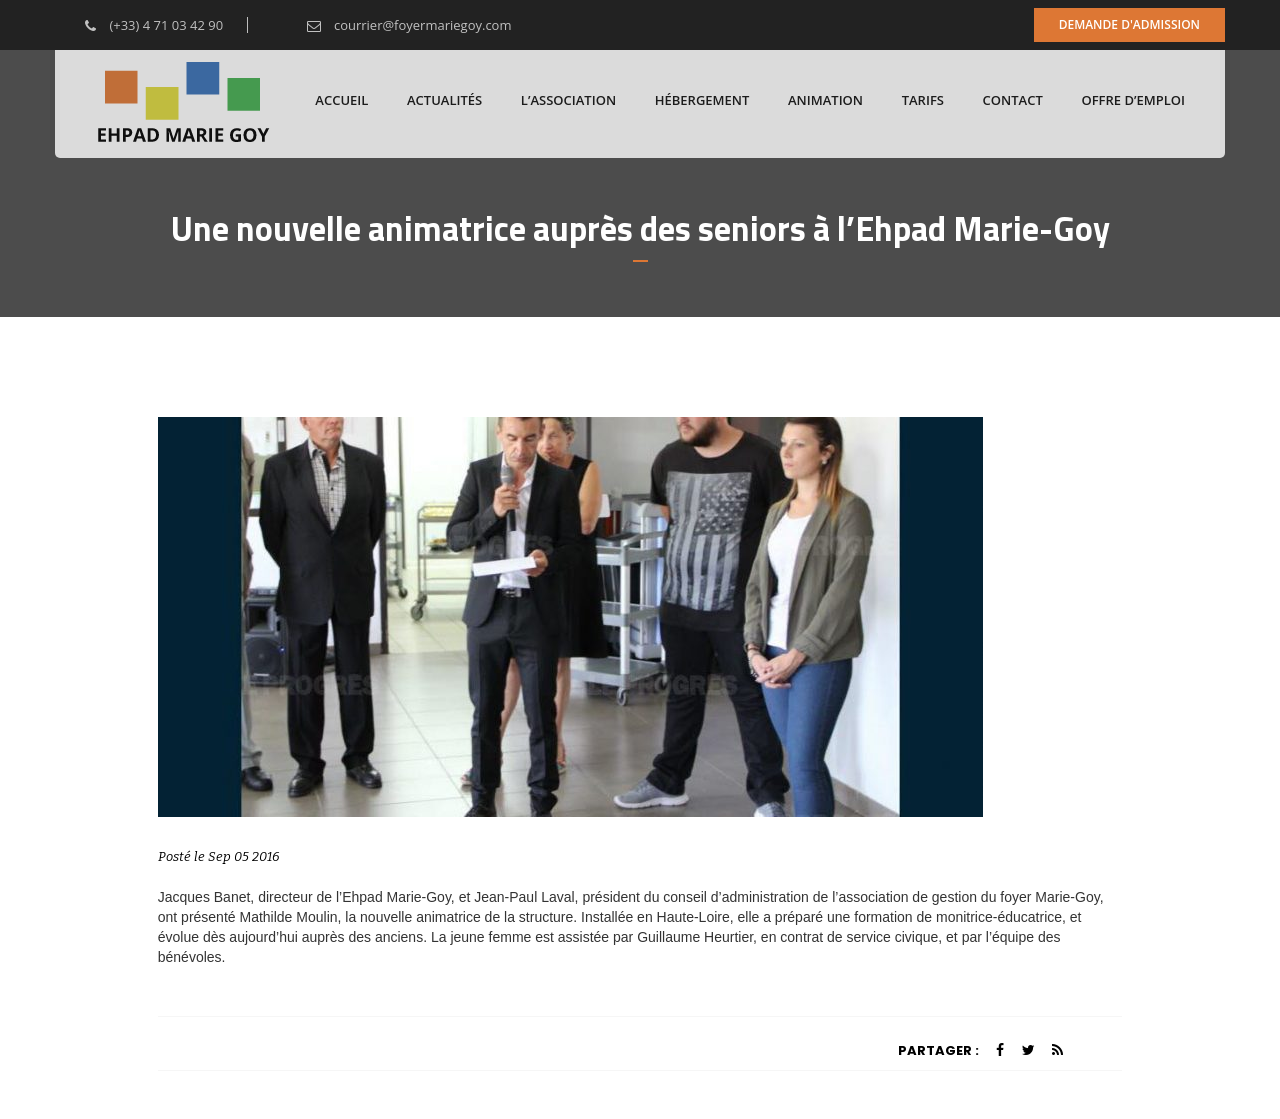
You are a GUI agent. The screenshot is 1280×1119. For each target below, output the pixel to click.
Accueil (341, 100)
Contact (1013, 100)
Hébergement (702, 100)
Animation (825, 100)
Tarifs (923, 100)
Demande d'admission (1129, 24)
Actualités (444, 100)
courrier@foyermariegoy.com (394, 25)
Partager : (938, 1050)
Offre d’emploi (1133, 100)
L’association (568, 100)
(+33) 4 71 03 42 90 (139, 25)
